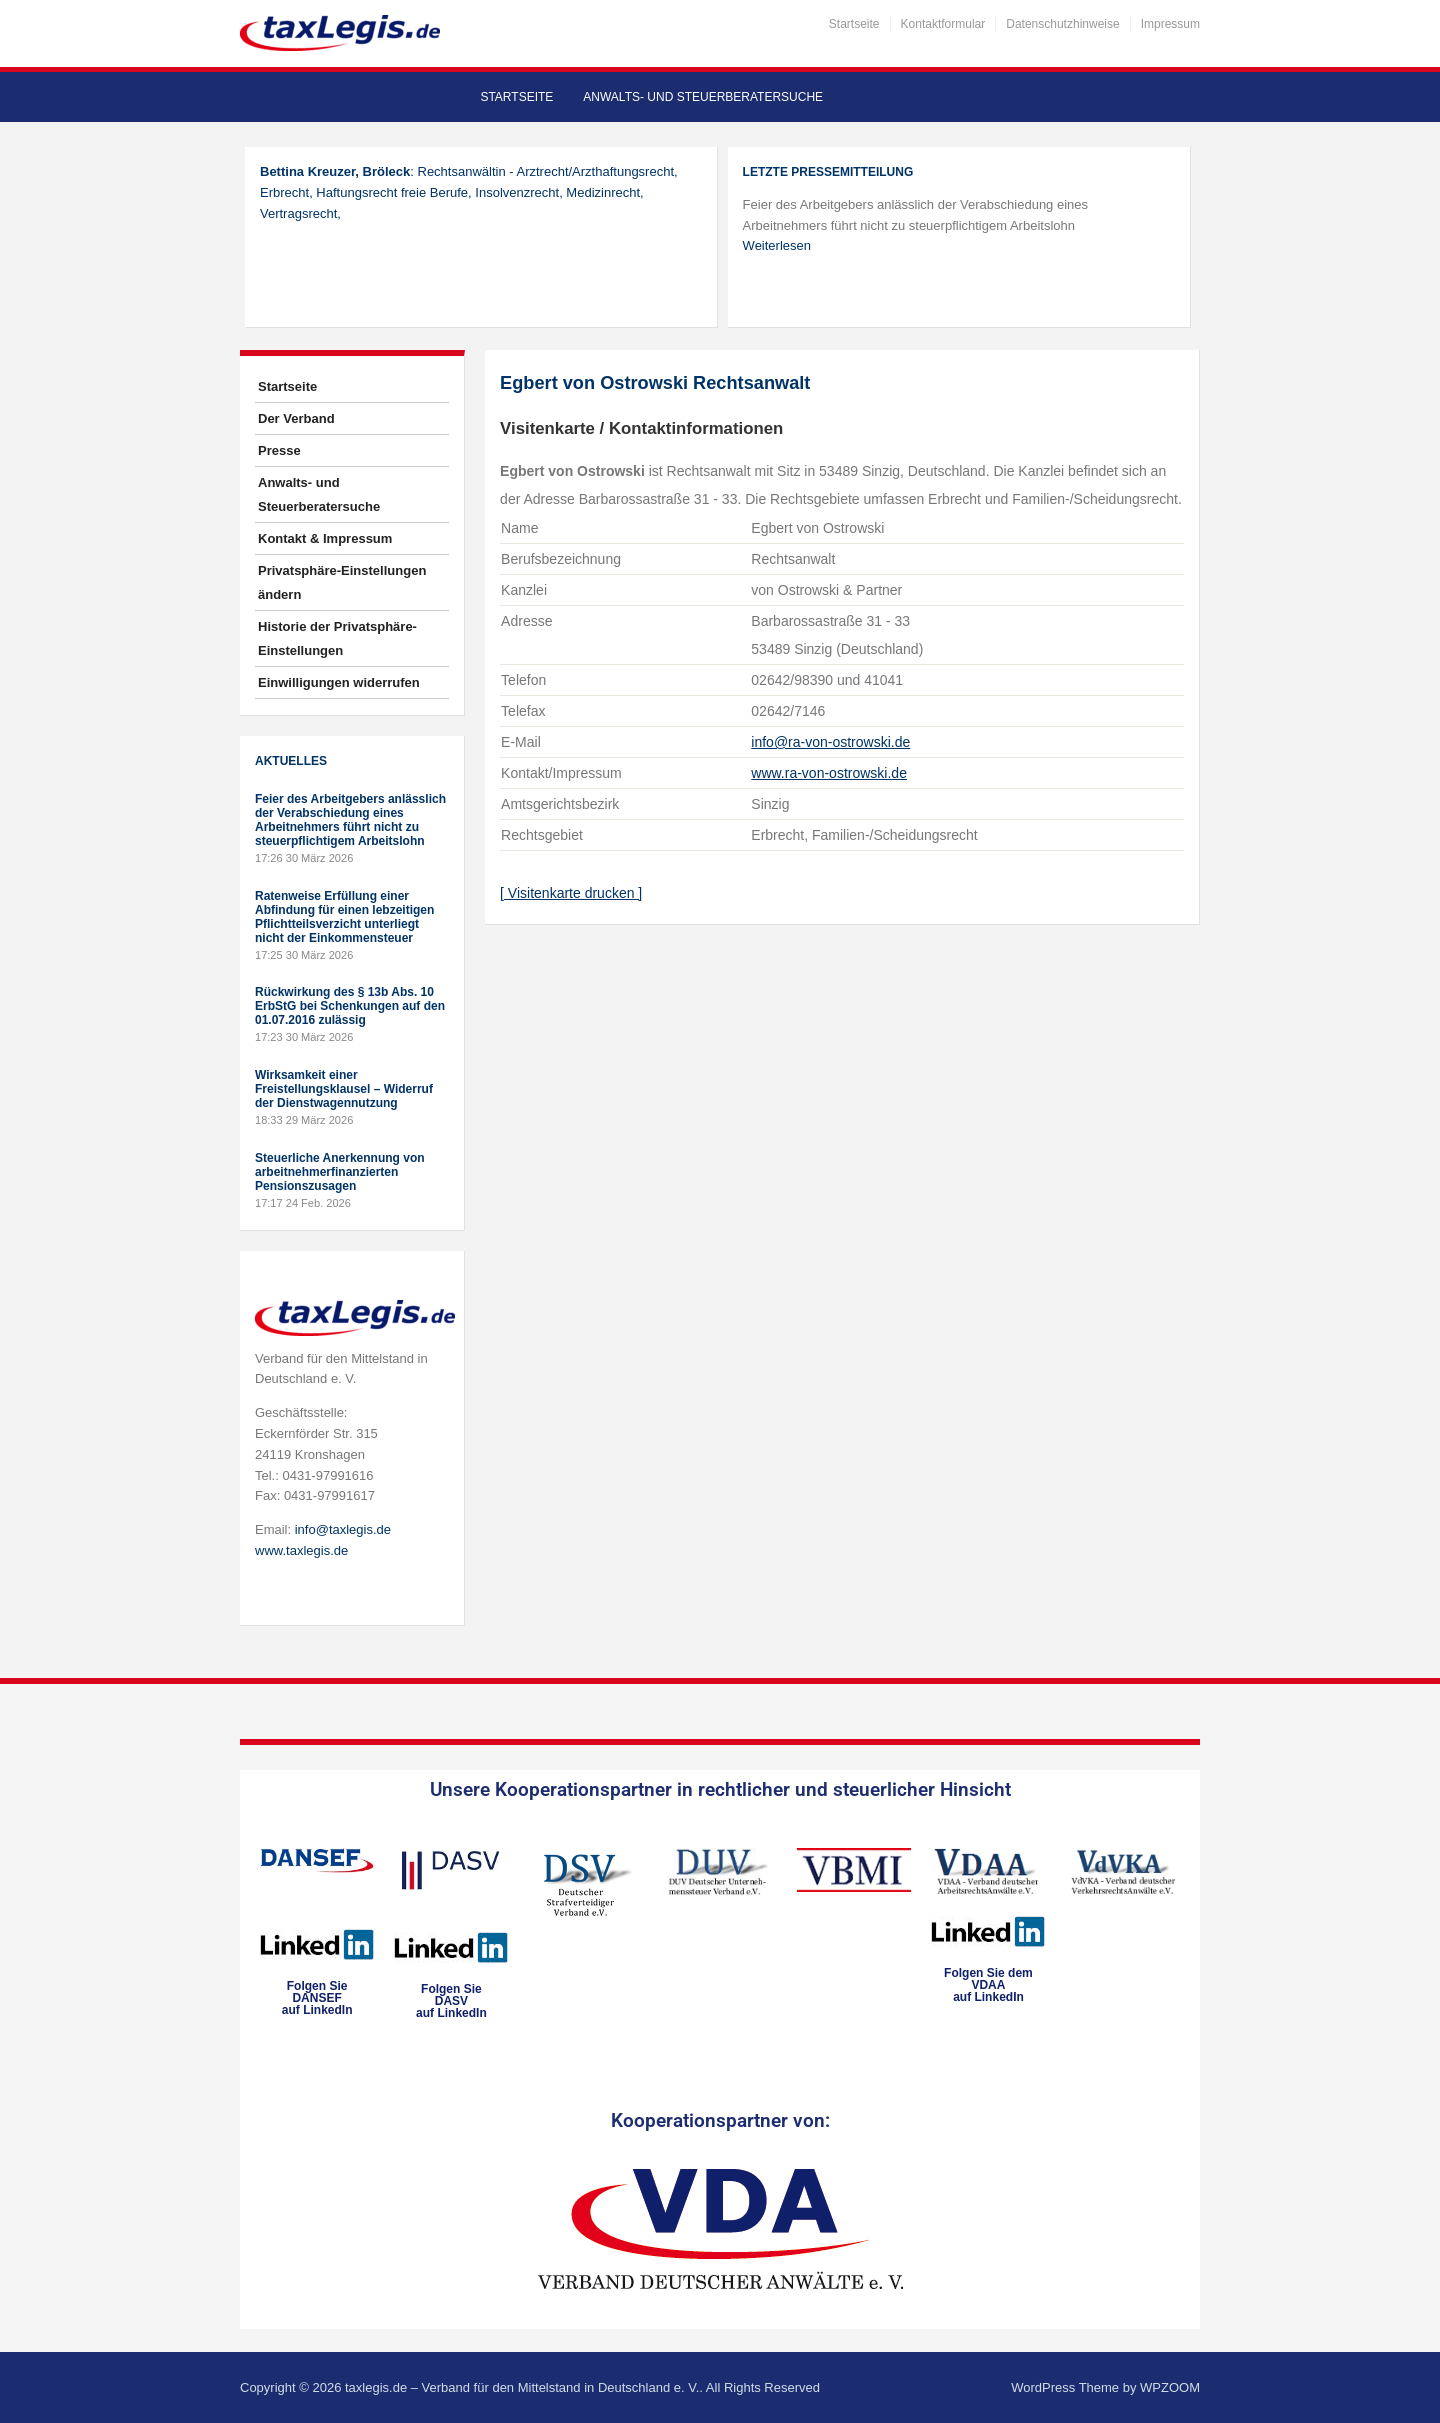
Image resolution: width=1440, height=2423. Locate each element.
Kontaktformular (943, 24)
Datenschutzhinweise (1062, 24)
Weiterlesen (777, 245)
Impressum (1170, 24)
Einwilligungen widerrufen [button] (339, 682)
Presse (279, 450)
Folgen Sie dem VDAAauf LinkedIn (988, 1985)
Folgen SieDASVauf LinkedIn (451, 2001)
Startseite (854, 24)
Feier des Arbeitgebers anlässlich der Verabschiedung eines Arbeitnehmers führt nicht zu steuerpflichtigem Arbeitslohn (350, 820)
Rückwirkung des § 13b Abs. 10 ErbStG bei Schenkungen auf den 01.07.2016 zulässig (350, 1006)
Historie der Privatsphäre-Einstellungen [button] (337, 638)
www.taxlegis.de (301, 1550)
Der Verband (296, 418)
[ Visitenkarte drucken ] (571, 893)
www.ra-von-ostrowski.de (829, 773)
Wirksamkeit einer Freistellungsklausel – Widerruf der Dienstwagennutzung (344, 1089)
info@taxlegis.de (343, 1529)
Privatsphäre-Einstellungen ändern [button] (342, 582)
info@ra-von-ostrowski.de (830, 742)
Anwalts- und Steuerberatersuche (703, 97)
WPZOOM (1170, 2387)
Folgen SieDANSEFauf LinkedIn (317, 1998)
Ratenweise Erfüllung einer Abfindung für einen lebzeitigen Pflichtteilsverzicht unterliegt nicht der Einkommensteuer (344, 917)
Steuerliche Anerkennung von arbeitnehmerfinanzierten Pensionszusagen (340, 1172)
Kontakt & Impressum (325, 538)
